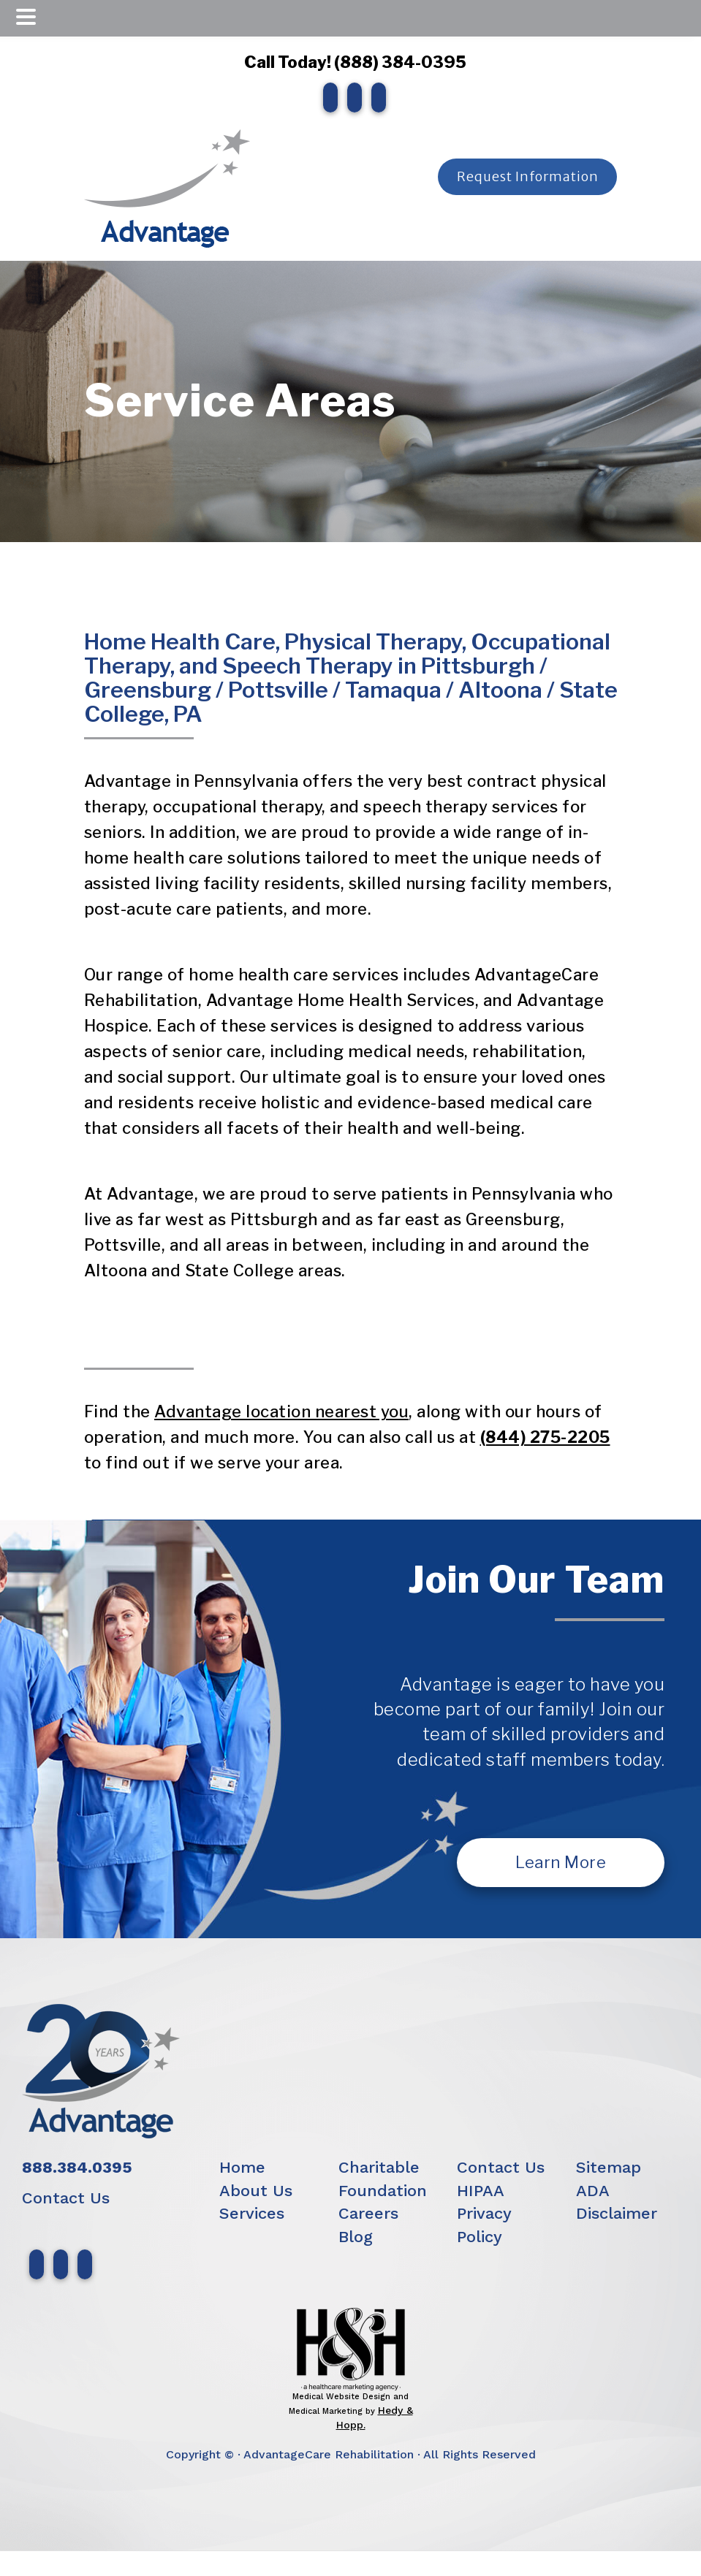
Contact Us (66, 2198)
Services (251, 2213)
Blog (355, 2237)
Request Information (527, 176)
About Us (255, 2190)
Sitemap (608, 2167)
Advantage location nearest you (281, 1411)
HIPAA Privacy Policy (484, 2213)
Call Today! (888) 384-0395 (350, 62)
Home (242, 2167)
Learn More (560, 1862)
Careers (368, 2213)
